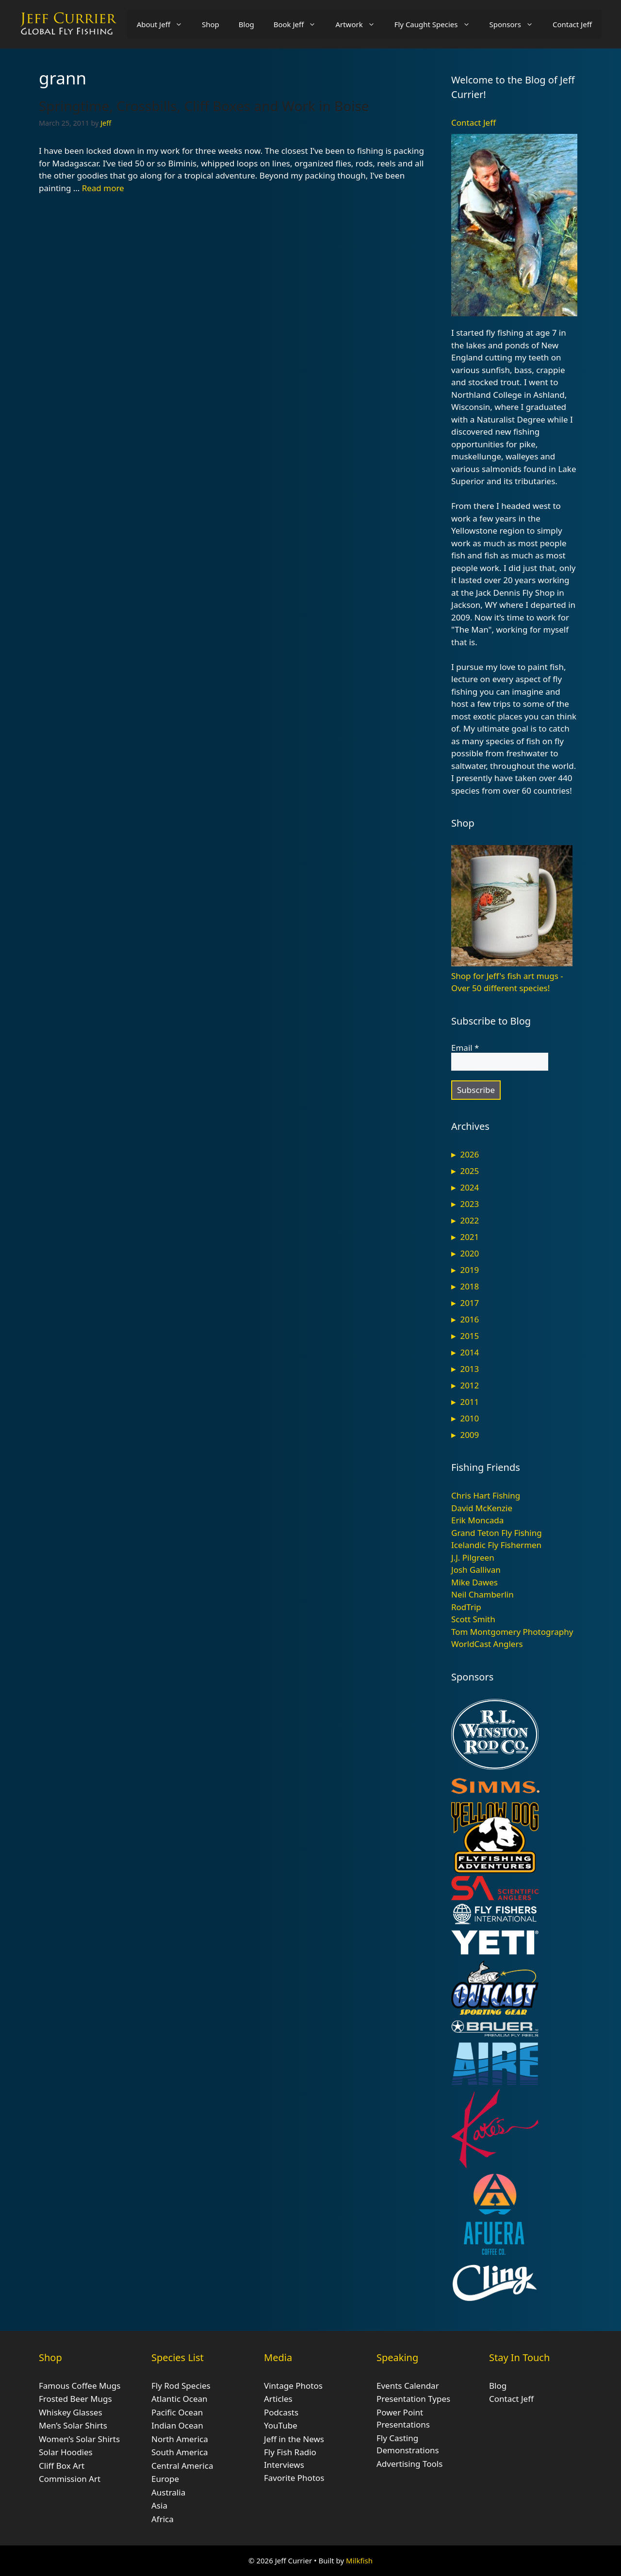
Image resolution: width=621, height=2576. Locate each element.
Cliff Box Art (61, 2465)
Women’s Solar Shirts (79, 2439)
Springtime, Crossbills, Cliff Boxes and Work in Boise (204, 106)
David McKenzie (481, 1508)
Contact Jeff (572, 24)
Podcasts (281, 2412)
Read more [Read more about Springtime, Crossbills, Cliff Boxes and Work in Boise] (103, 188)
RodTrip (466, 1607)
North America (179, 2439)
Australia (168, 2492)
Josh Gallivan (476, 1569)
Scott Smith (473, 1619)
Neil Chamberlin (482, 1594)
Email (465, 1048)
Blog (246, 24)
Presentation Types (413, 2398)
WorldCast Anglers (487, 1643)
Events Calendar (407, 2385)
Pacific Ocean (177, 2412)
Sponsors (516, 24)
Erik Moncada (477, 1520)
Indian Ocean (177, 2425)
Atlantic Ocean (179, 2398)
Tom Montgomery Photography (512, 1631)
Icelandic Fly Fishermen (496, 1544)
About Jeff (164, 24)
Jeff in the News (294, 2439)
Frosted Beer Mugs (75, 2398)
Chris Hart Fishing (485, 1495)
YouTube (280, 2425)
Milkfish (359, 2560)
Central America (182, 2465)
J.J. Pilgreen (472, 1557)
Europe (165, 2478)
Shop (210, 24)
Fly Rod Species (181, 2385)
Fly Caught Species (437, 24)
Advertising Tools (409, 2463)
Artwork (359, 24)
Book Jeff (300, 24)
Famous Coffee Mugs (79, 2385)
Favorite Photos (294, 2477)
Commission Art (69, 2478)
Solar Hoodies (66, 2452)
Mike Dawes (474, 1582)
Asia (159, 2505)
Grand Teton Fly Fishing (496, 1532)
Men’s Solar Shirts (73, 2425)
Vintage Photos (293, 2385)
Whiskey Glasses (70, 2412)
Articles (278, 2398)
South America (179, 2452)
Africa (162, 2519)
